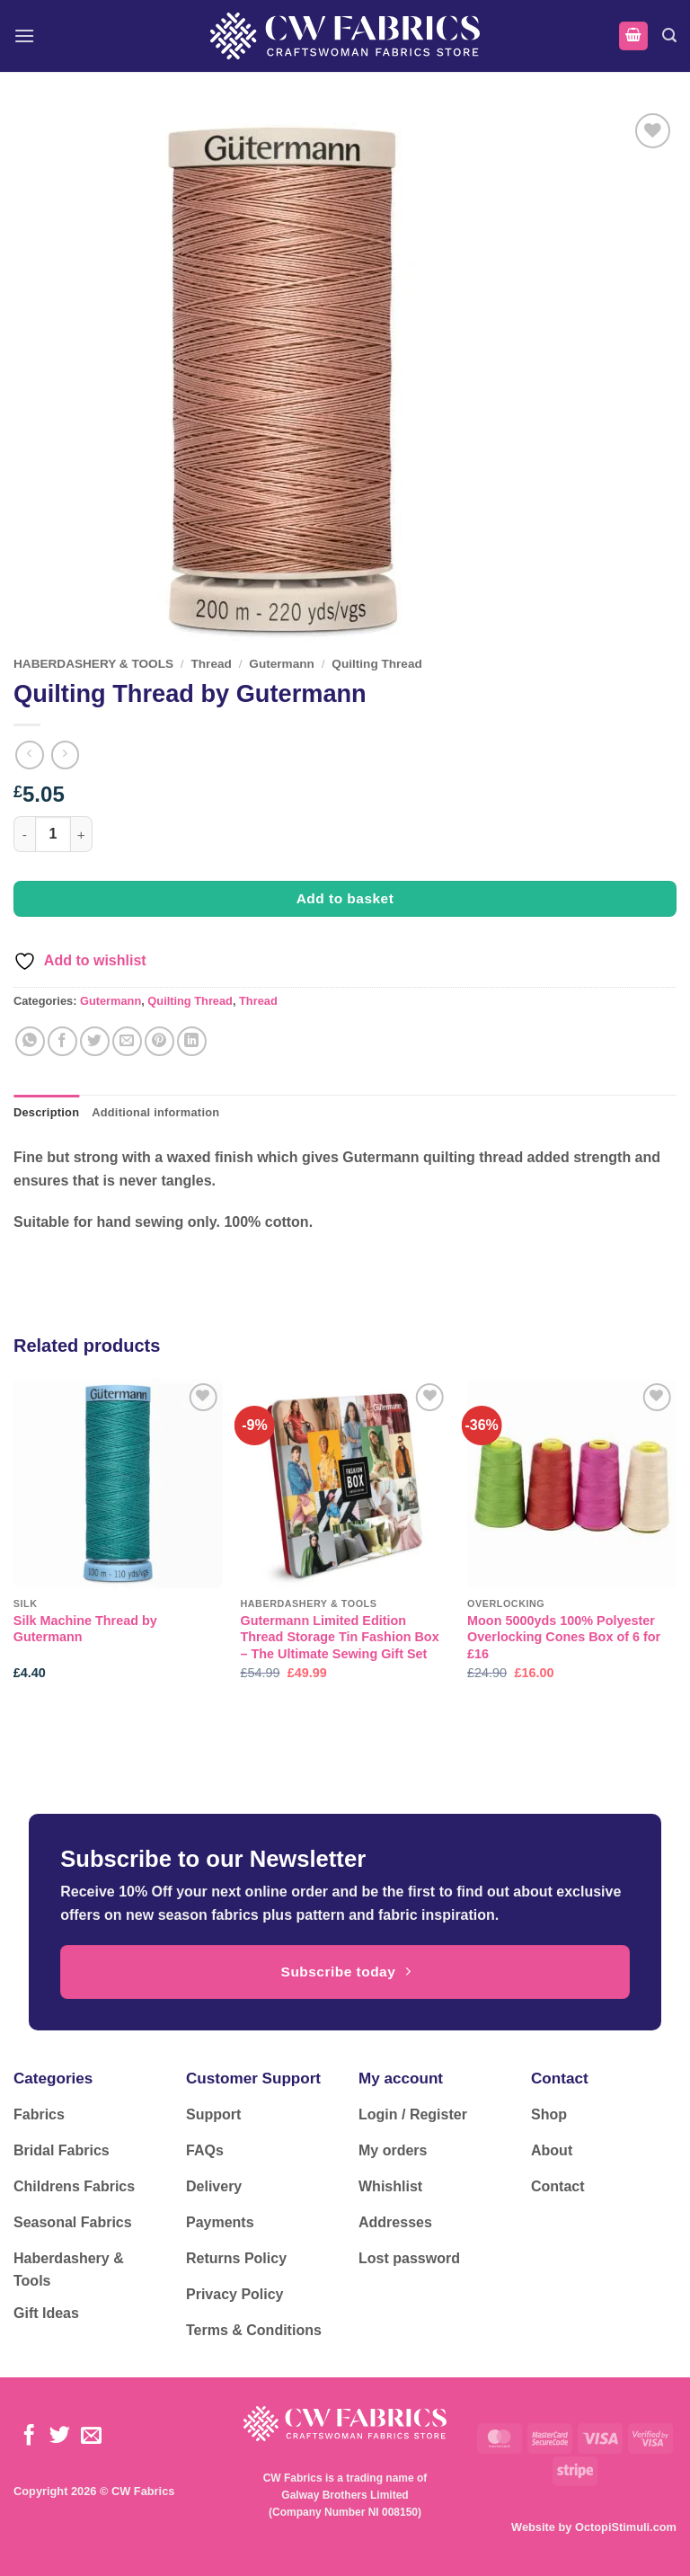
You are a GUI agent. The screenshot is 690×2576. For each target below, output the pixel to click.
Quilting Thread (376, 664)
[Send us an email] (91, 2436)
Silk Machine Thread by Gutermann (85, 1629)
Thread (211, 664)
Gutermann (281, 664)
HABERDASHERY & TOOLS (93, 664)
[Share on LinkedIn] (192, 1041)
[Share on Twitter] (95, 1041)
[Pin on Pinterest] (159, 1041)
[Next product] (29, 754)
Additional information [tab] (155, 1112)
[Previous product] (65, 754)
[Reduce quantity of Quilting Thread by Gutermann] (24, 834)
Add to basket (345, 898)
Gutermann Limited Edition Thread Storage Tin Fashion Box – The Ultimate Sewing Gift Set (339, 1637)
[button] (24, 35)
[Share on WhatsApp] (30, 1041)
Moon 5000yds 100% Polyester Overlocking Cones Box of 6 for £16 (563, 1637)
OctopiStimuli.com (626, 2527)
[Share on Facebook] (62, 1041)
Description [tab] (46, 1112)
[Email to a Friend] (127, 1041)
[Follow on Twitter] (59, 2436)
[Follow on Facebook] (29, 2436)
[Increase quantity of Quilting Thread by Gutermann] (82, 834)
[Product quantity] (53, 834)
